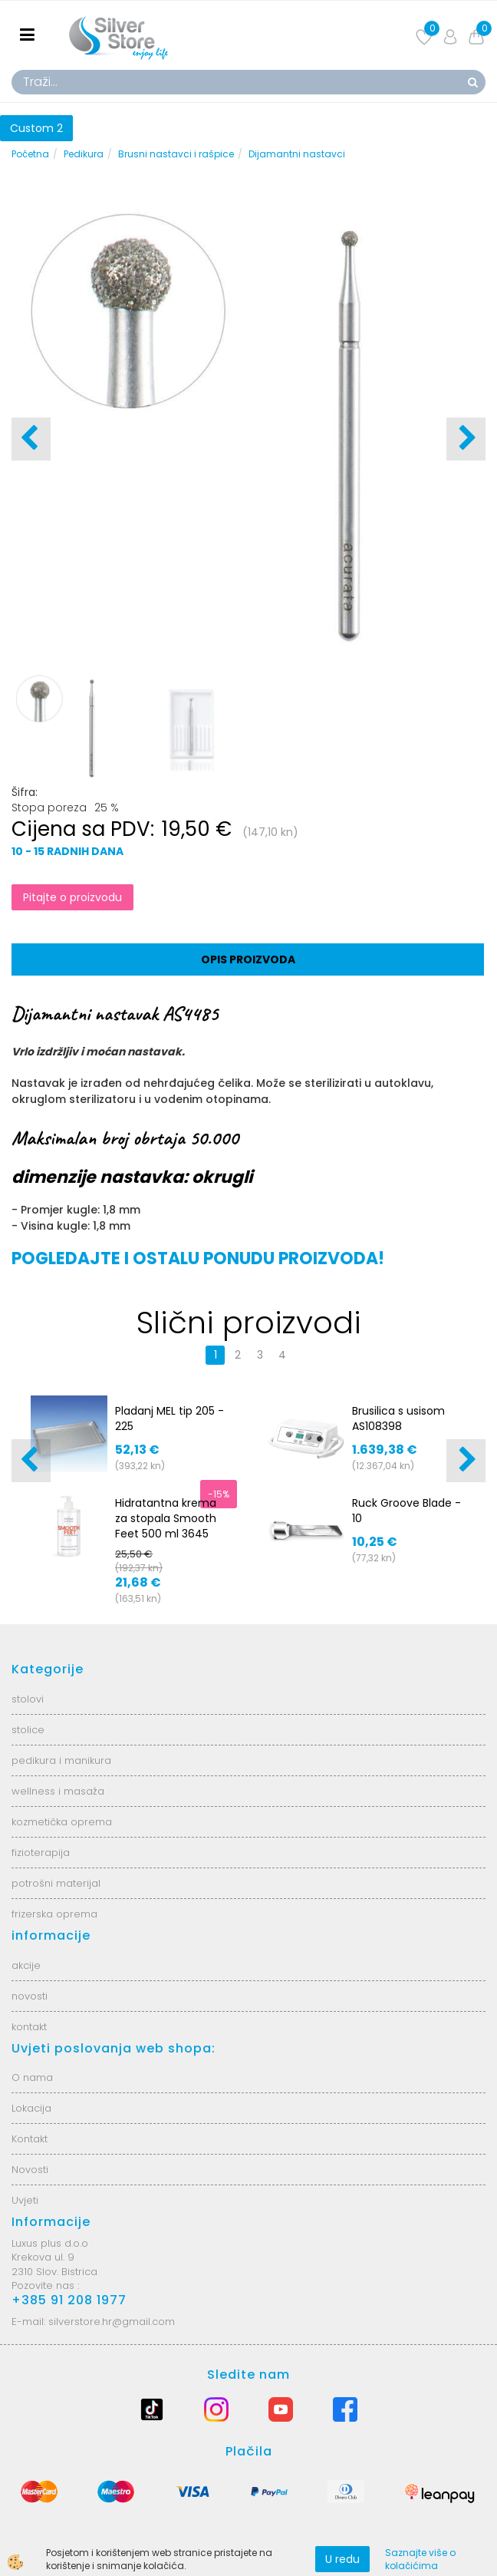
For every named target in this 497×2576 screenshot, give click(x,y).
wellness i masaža (58, 1791)
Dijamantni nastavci (296, 153)
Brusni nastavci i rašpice (176, 153)
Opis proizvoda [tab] (248, 959)
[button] (465, 439)
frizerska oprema (54, 1914)
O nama (32, 2077)
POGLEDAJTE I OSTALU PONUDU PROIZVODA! (198, 1258)
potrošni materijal (56, 1883)
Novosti (30, 2169)
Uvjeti (25, 2200)
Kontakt (30, 2139)
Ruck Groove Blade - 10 (406, 1510)
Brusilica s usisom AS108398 (398, 1418)
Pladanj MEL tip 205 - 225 (169, 1418)
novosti (30, 1996)
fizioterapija (41, 1852)
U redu (342, 2559)
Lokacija (31, 2108)
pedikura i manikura (61, 1760)
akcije (26, 1965)
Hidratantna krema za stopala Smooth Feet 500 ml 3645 (165, 1518)
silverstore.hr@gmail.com (111, 2321)
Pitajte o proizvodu (72, 897)
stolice (28, 1729)
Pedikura (84, 153)
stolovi (28, 1699)
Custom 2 (36, 128)
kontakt (29, 2027)
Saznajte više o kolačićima (420, 2559)
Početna (30, 153)
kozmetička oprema (62, 1822)
